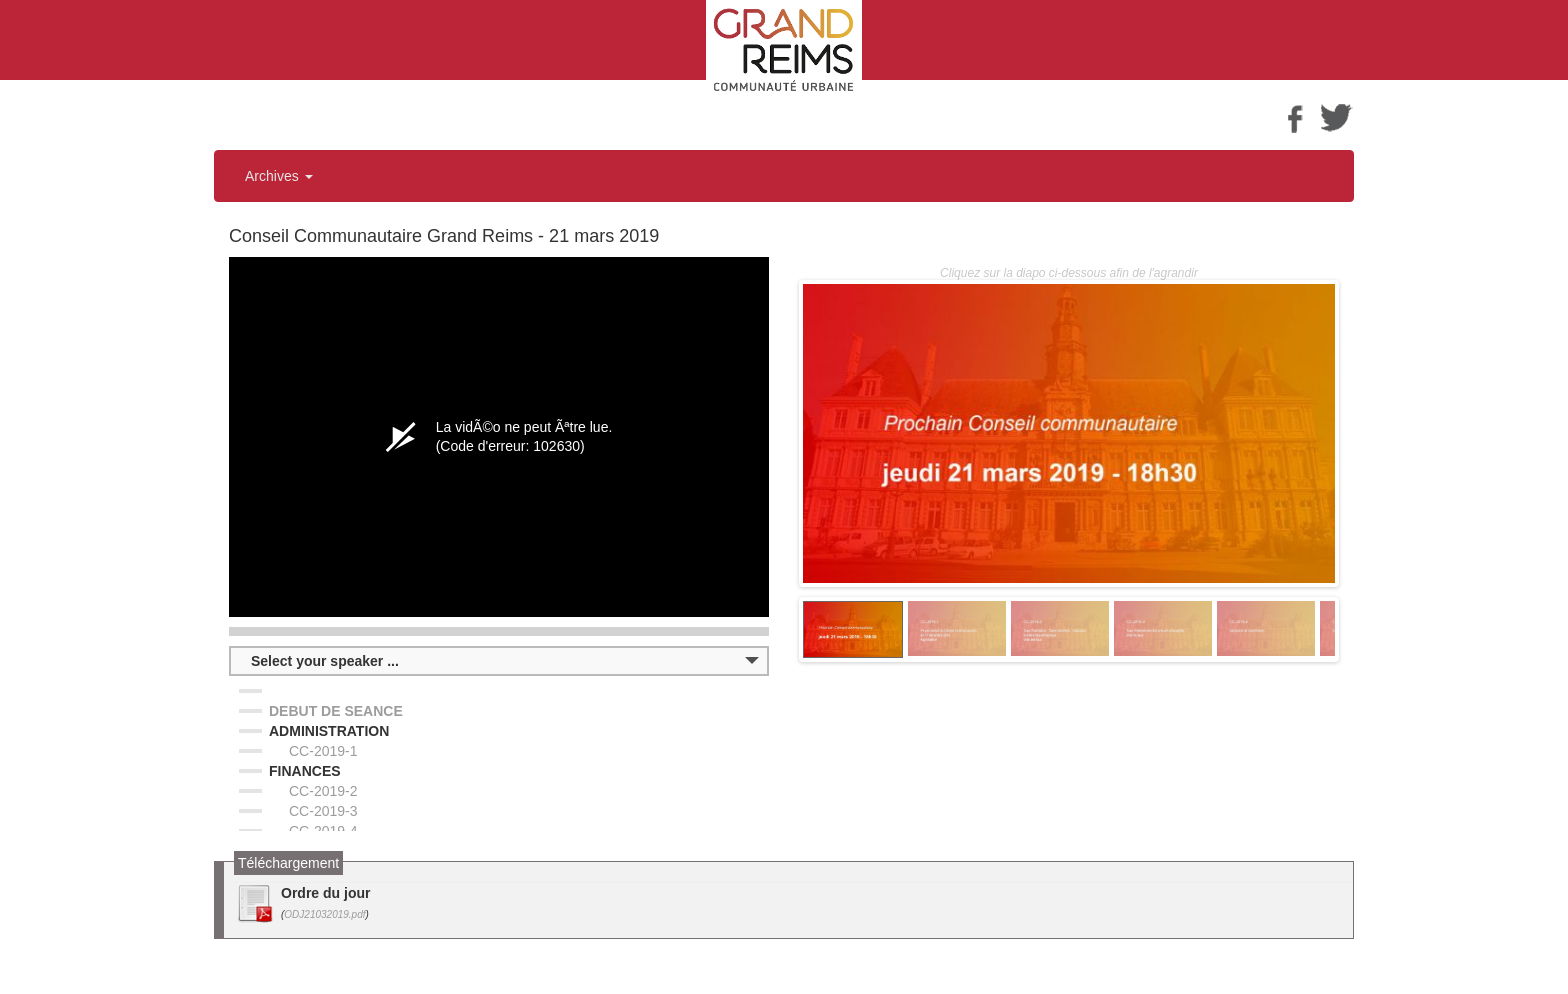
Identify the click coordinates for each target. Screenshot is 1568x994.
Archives (279, 176)
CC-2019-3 (323, 811)
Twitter (1337, 117)
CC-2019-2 (323, 791)
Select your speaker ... (325, 661)
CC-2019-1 (323, 751)
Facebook (1295, 117)
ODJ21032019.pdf (324, 914)
